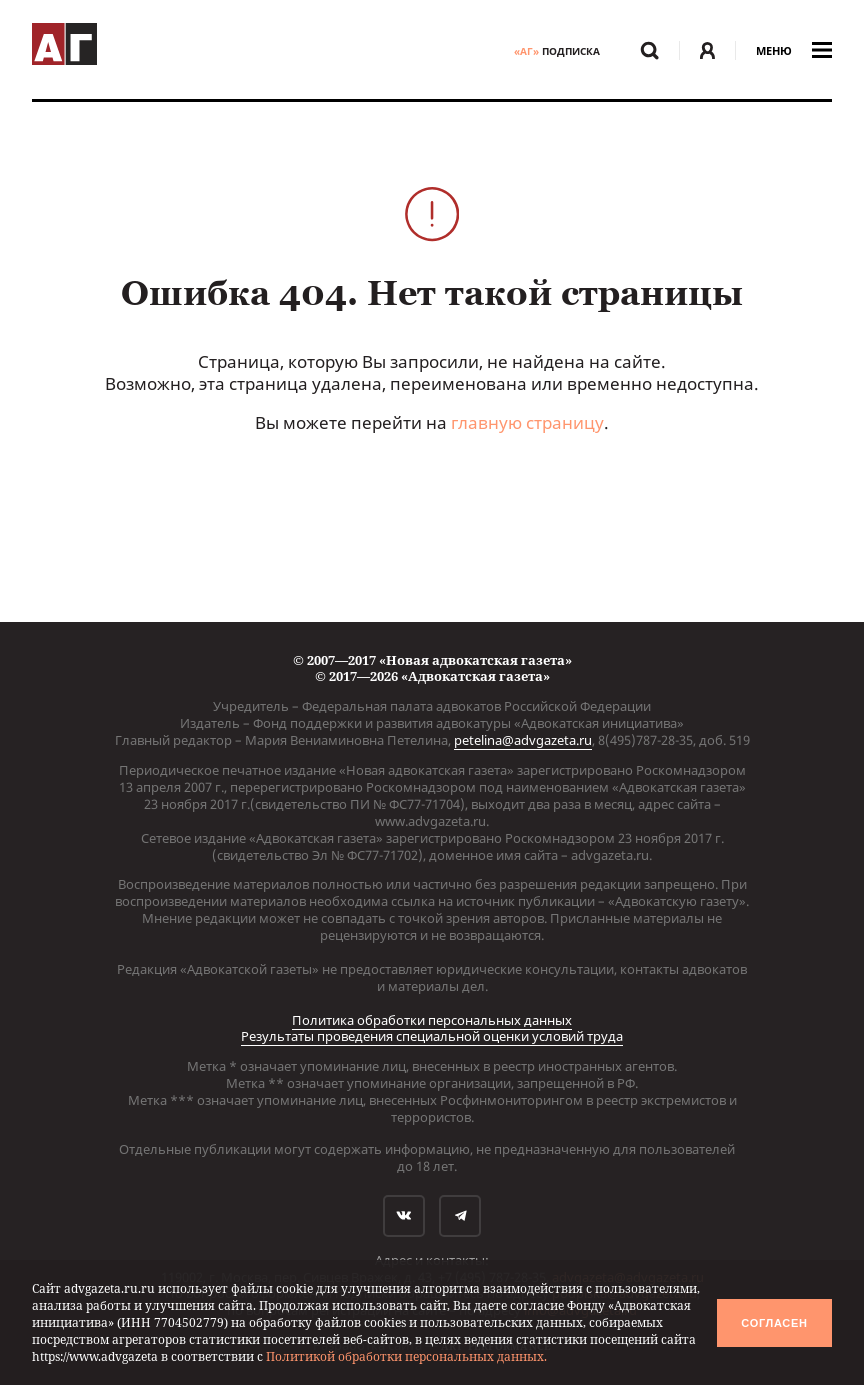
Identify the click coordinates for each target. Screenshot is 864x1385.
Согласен (774, 1323)
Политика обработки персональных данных (432, 1020)
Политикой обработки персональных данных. (406, 1356)
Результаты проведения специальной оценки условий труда (432, 1036)
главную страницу (527, 422)
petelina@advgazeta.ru (523, 740)
